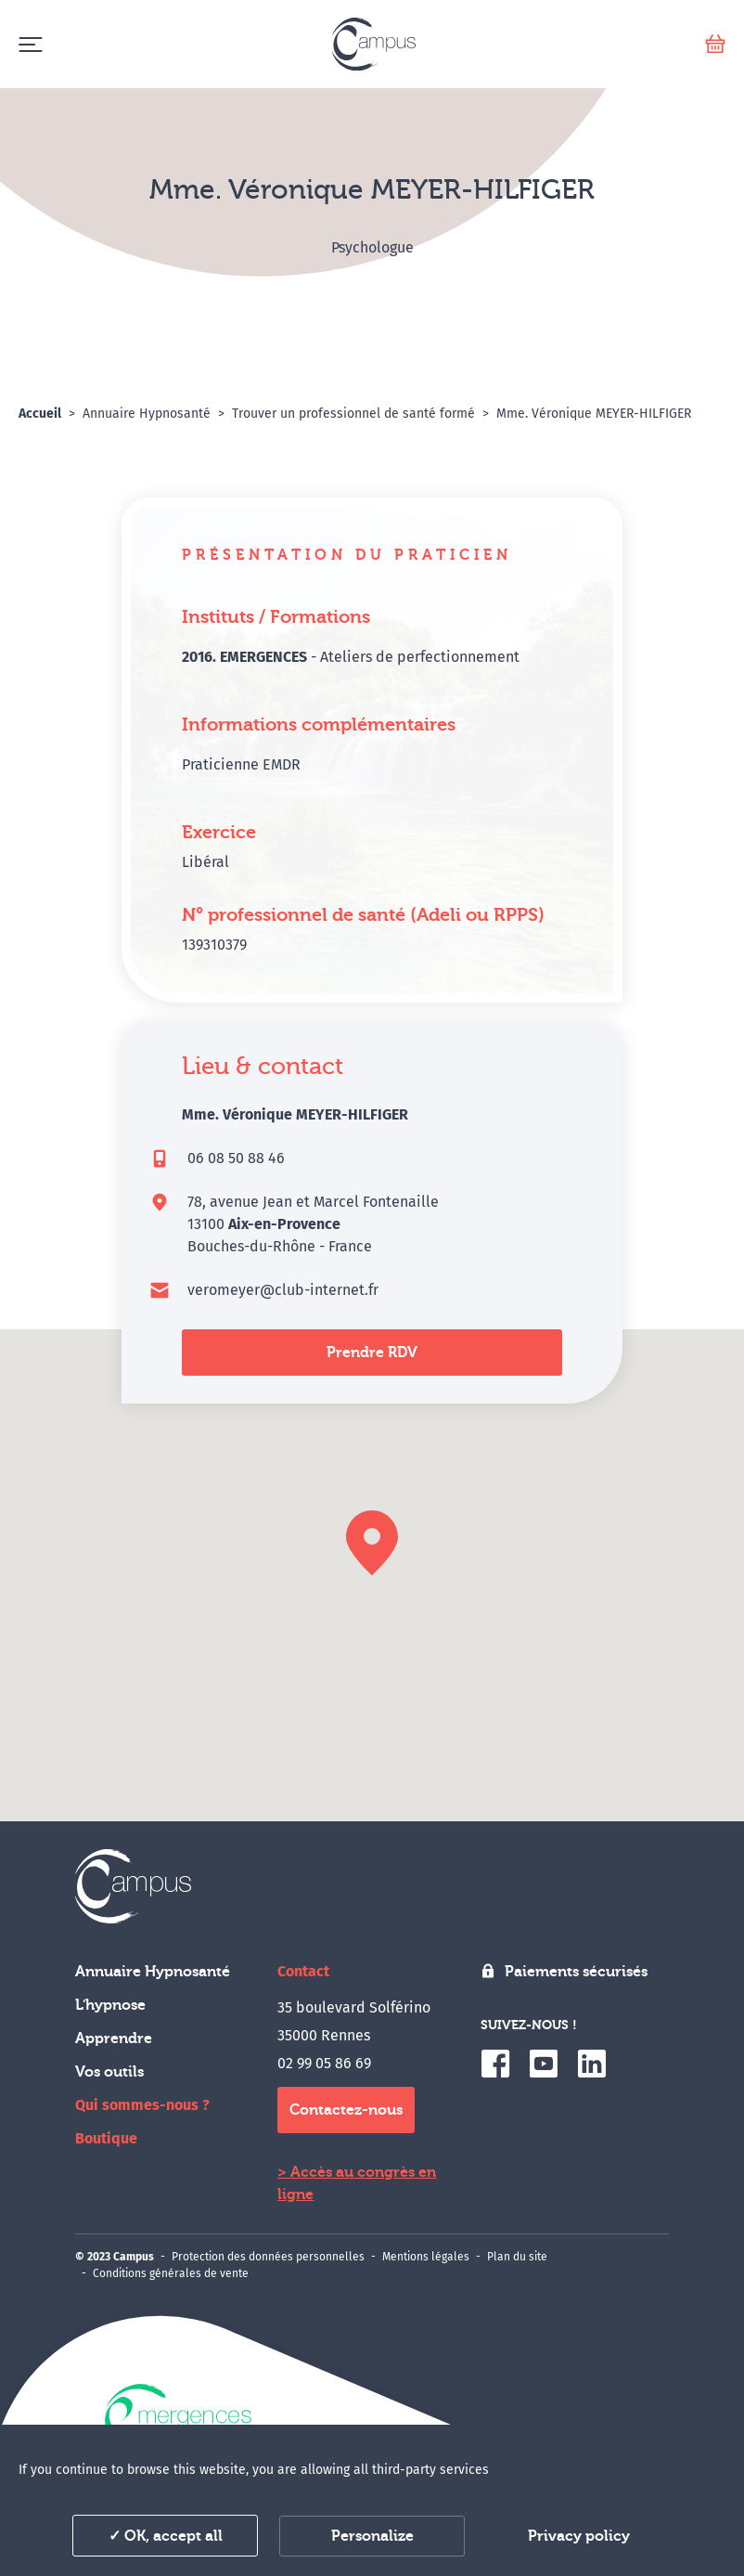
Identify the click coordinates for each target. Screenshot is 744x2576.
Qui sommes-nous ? (142, 2105)
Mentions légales (425, 2256)
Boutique (106, 2138)
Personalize (372, 2536)
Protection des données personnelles (268, 2256)
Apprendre (113, 2038)
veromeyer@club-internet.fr (282, 1290)
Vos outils (109, 2072)
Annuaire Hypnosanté (152, 1971)
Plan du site (517, 2256)
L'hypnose (110, 2005)
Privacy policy (579, 2536)
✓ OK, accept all (166, 2536)
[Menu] (30, 44)
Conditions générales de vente (171, 2273)
